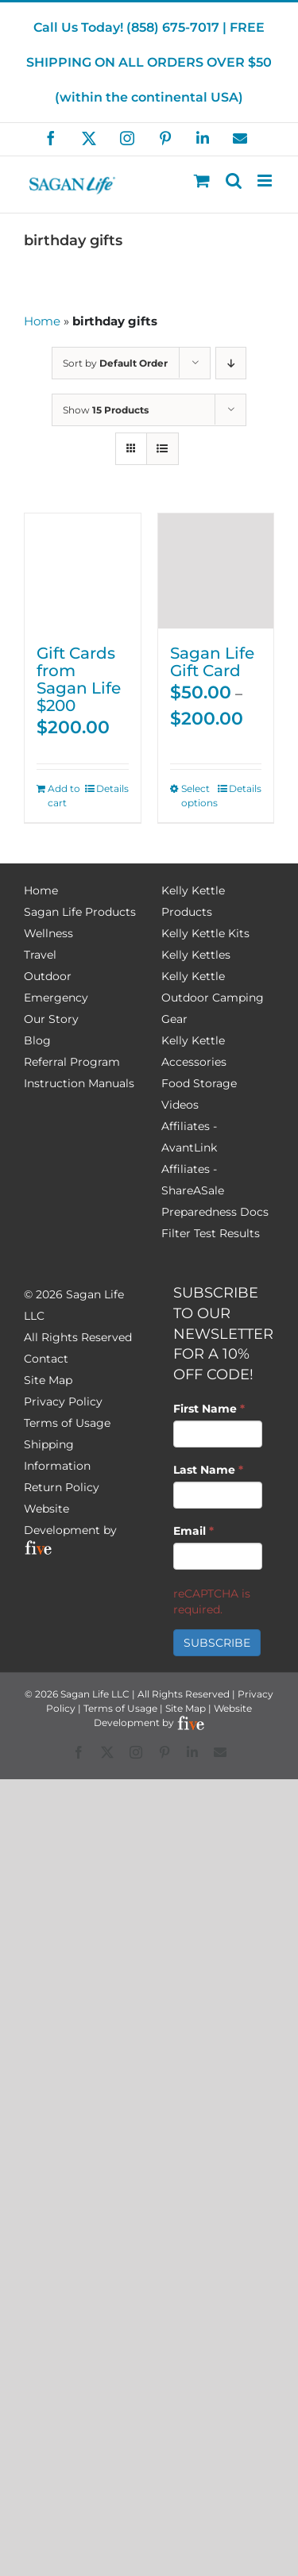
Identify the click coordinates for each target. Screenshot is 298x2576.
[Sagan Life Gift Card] (216, 571)
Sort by (115, 363)
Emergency (56, 997)
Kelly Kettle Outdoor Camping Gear (212, 997)
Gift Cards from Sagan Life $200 (79, 679)
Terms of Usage (67, 1423)
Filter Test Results (210, 1233)
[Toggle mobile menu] (265, 180)
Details (112, 788)
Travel (40, 955)
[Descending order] (230, 363)
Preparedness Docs (215, 1212)
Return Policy (61, 1487)
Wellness (48, 933)
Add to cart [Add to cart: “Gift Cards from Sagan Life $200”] (64, 795)
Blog (37, 1040)
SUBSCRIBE (217, 1643)
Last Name (208, 1470)
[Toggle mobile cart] (202, 180)
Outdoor (48, 976)
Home (42, 321)
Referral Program (72, 1062)
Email (193, 1531)
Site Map (48, 1380)
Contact (46, 1358)
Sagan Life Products (80, 912)
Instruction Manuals (79, 1083)
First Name (209, 1408)
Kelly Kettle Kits (205, 933)
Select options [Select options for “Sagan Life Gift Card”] (198, 795)
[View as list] (162, 448)
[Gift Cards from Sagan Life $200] (83, 571)
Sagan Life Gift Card (212, 662)
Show (106, 410)
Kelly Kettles (195, 955)
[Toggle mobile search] (234, 180)
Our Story (51, 1019)
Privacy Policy (63, 1401)
